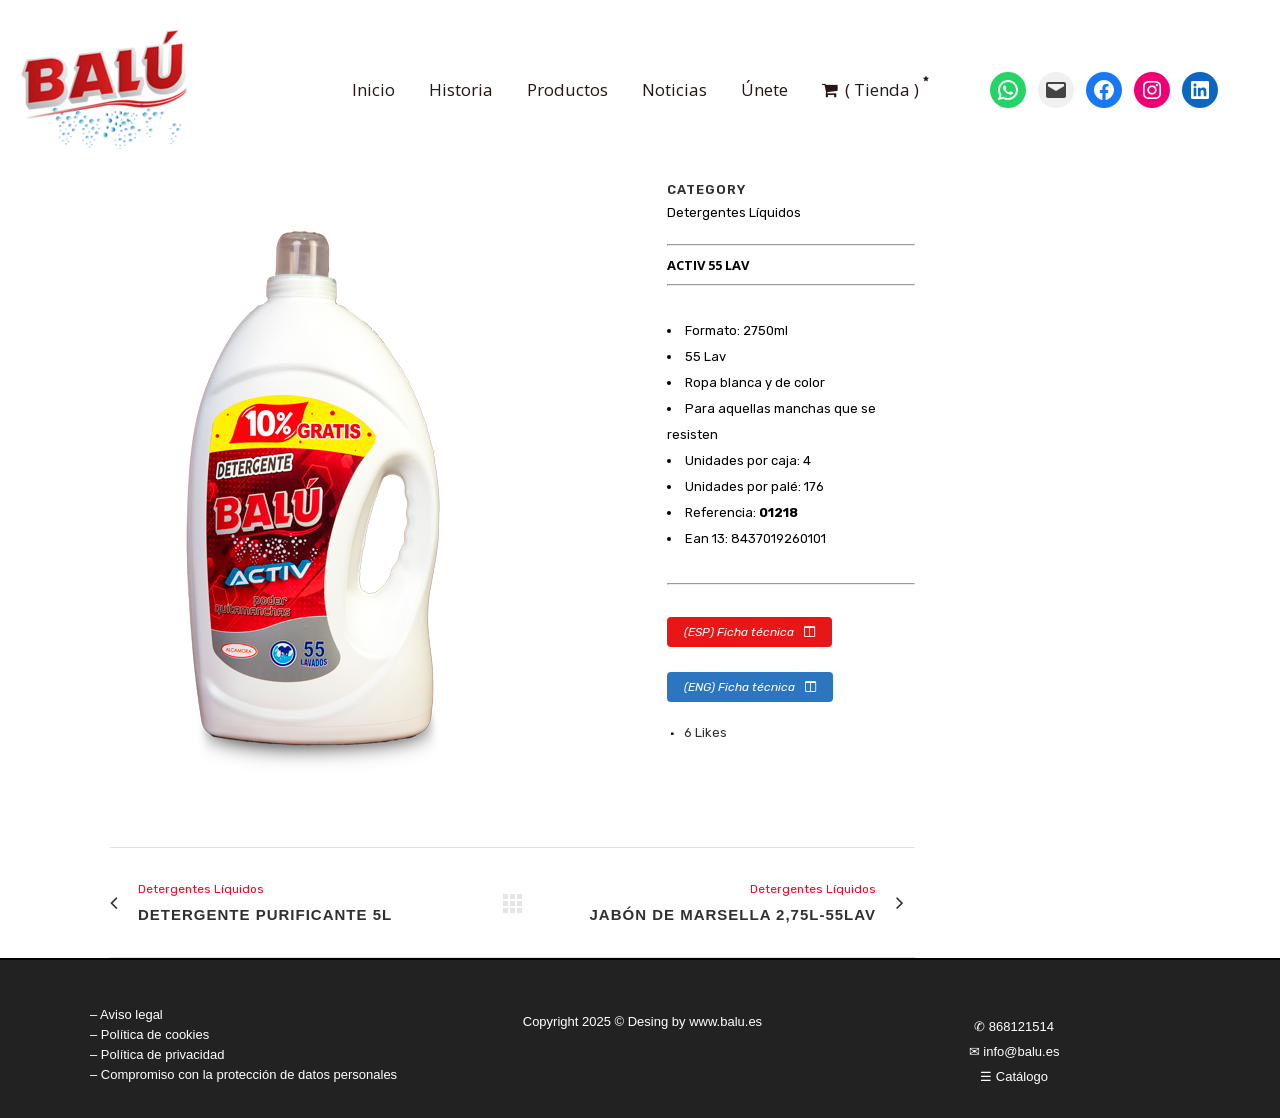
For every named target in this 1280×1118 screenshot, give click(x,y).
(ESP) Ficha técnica (749, 632)
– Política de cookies (149, 1034)
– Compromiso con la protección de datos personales (243, 1074)
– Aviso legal (126, 1014)
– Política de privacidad (157, 1054)
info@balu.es (1021, 1051)
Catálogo (1022, 1076)
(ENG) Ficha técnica (750, 687)
